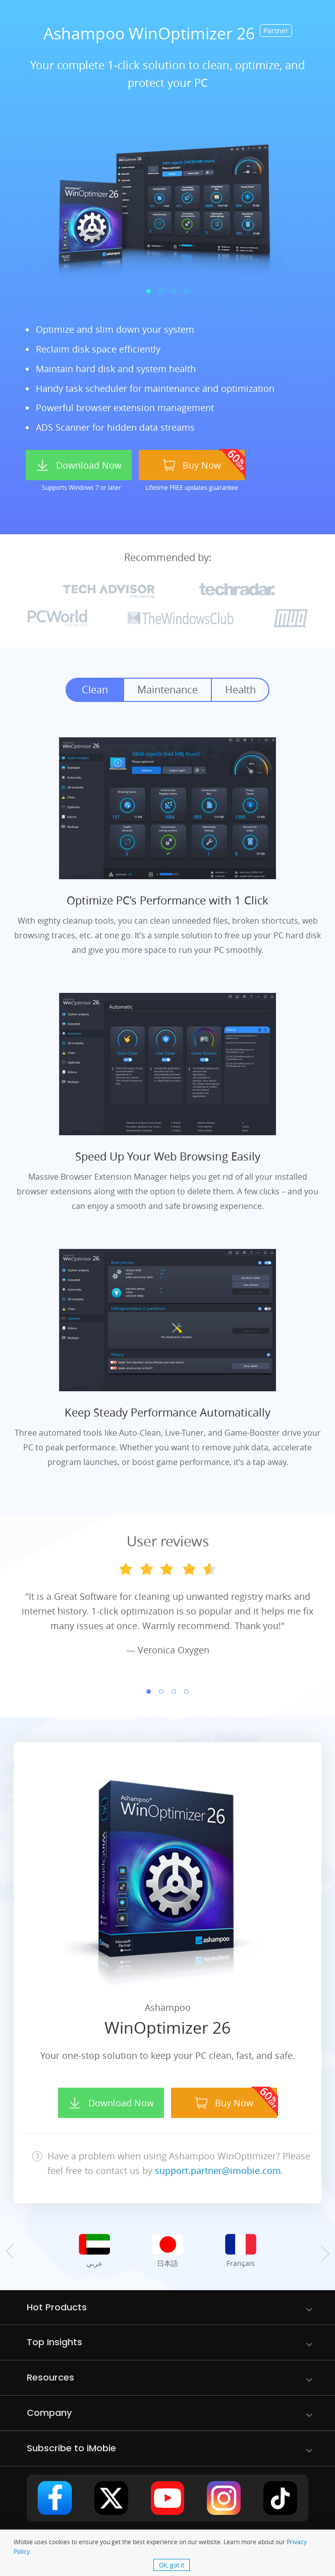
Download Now (79, 465)
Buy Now (192, 465)
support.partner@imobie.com (218, 2170)
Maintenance (167, 689)
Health (240, 689)
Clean (95, 689)
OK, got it (171, 2565)
